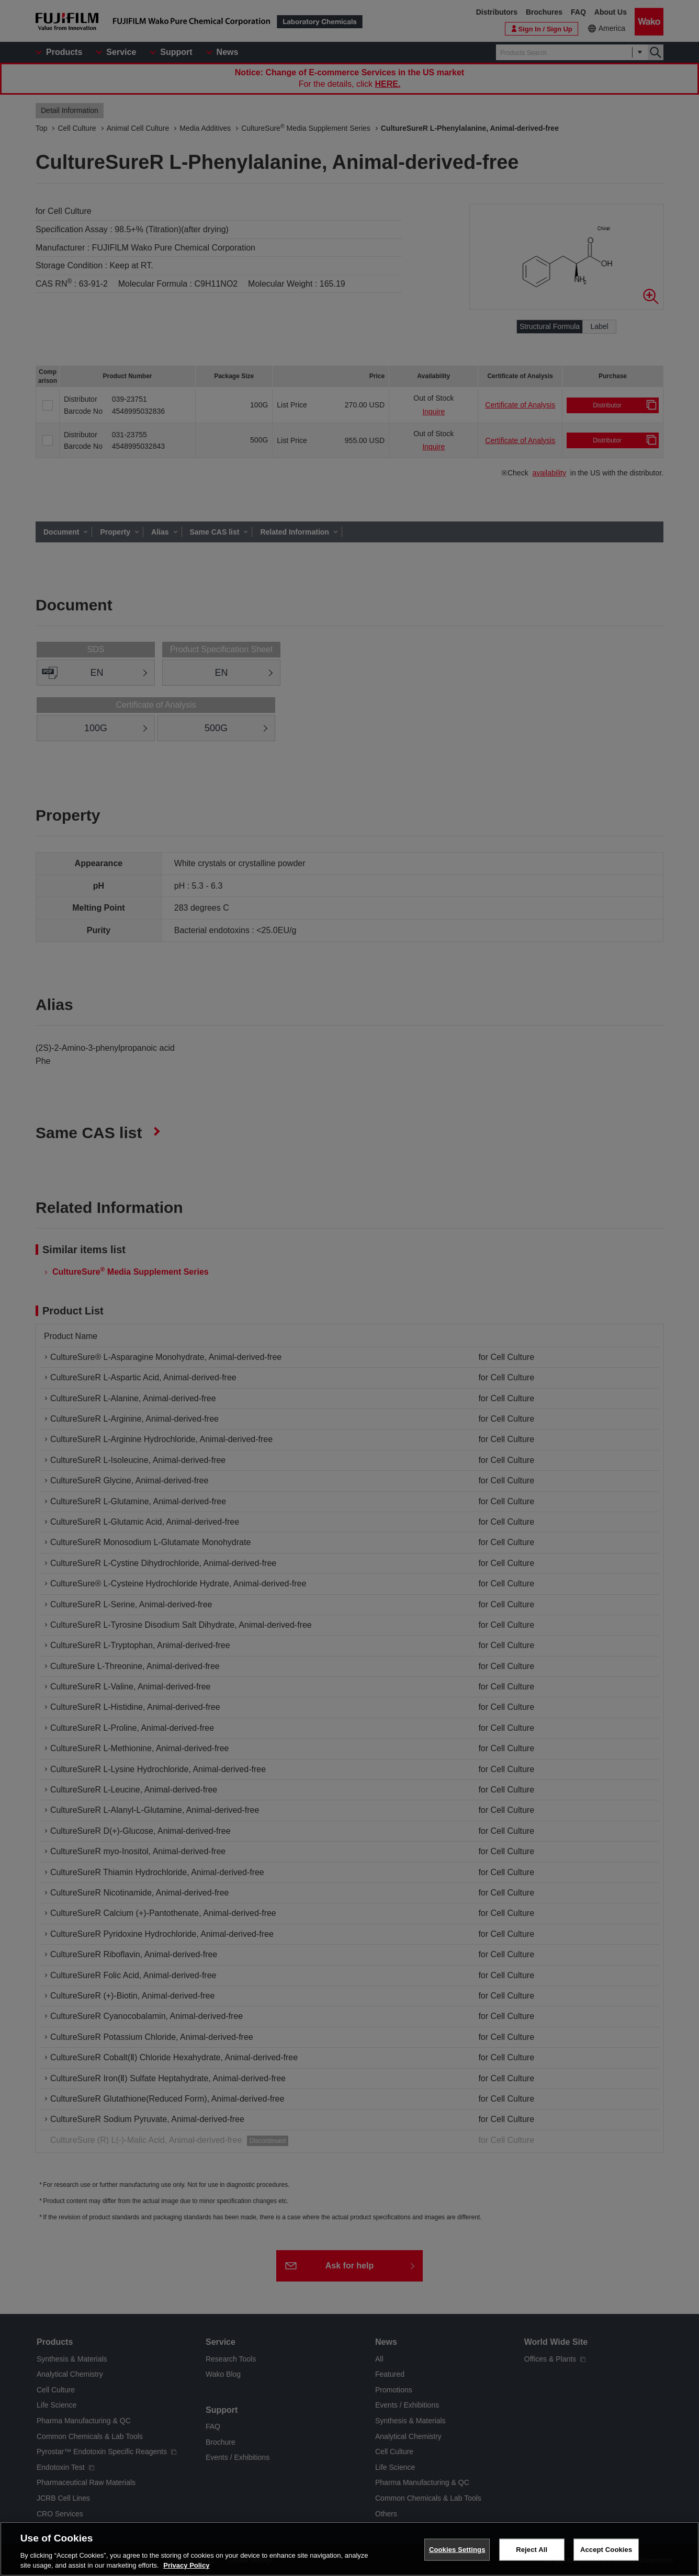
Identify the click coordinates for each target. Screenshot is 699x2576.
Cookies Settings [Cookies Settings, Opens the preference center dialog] (457, 2550)
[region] (349, 2549)
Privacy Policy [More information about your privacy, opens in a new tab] (186, 2565)
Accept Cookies (606, 2550)
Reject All (531, 2550)
